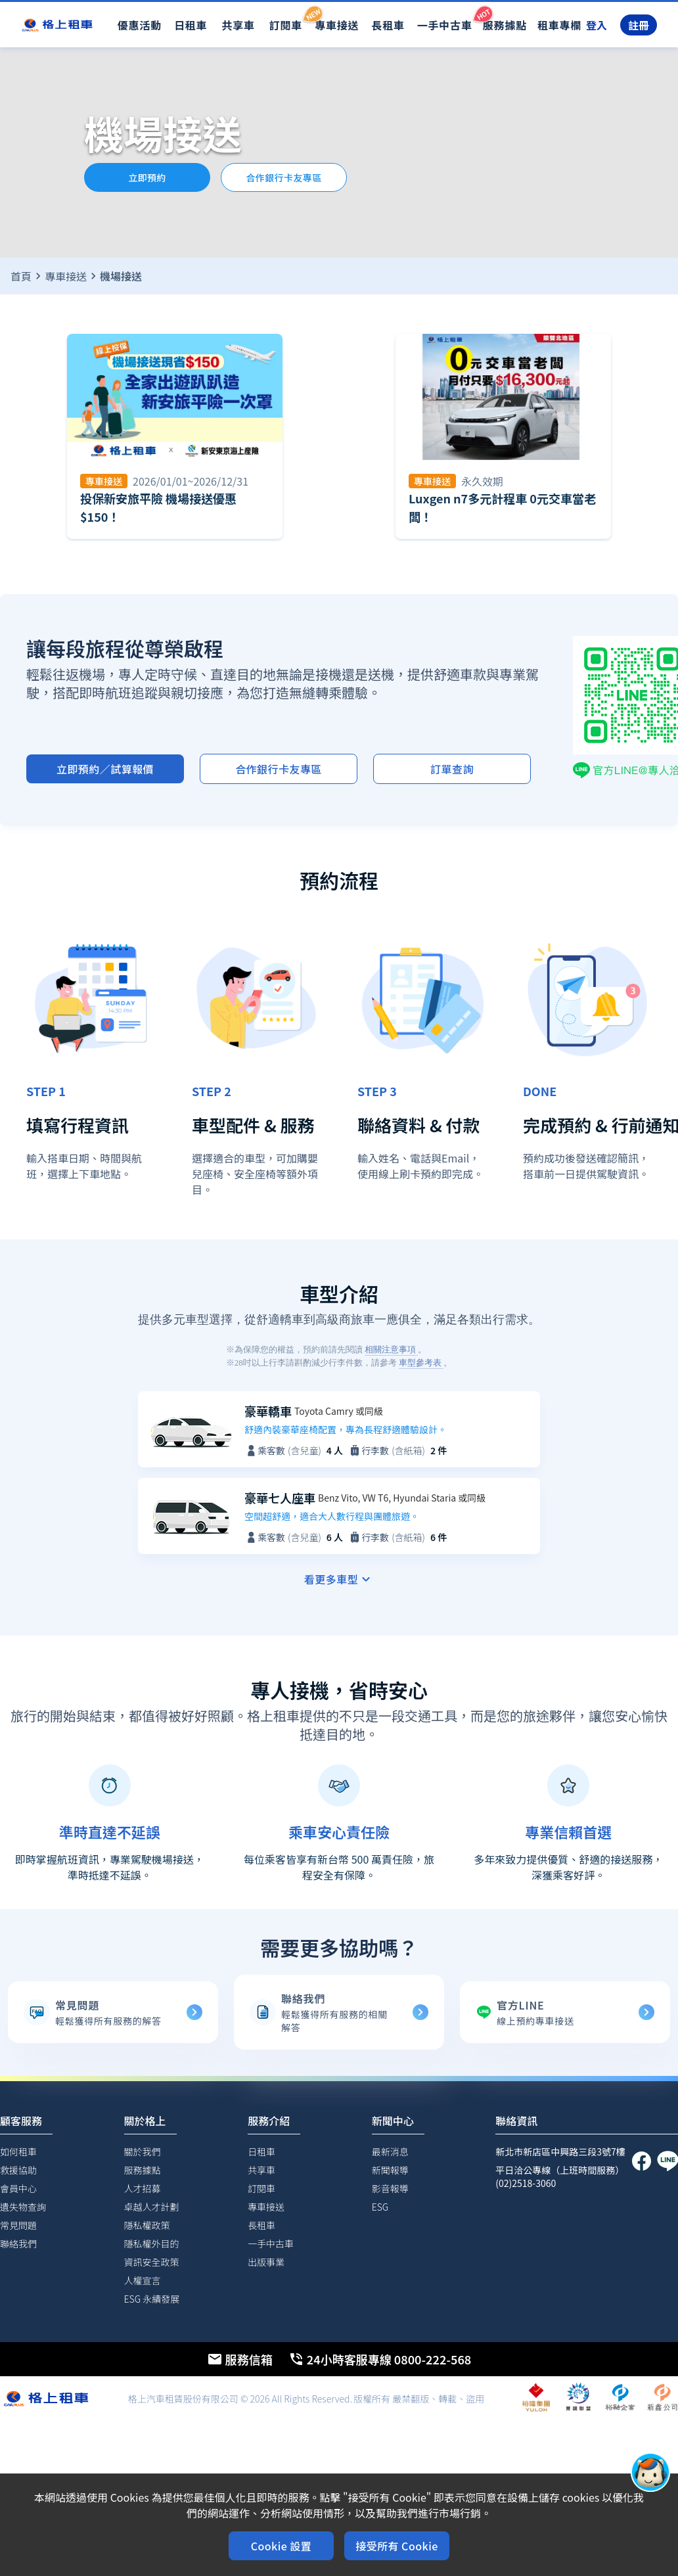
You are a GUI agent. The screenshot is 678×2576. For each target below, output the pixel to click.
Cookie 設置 (281, 2545)
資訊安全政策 (151, 2261)
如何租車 (18, 2151)
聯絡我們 (18, 2243)
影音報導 (390, 2188)
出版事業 (266, 2261)
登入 (596, 25)
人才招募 (142, 2188)
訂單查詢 (452, 768)
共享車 (237, 25)
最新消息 (390, 2151)
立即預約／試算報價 (105, 768)
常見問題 (18, 2225)
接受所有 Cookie (396, 2545)
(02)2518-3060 (525, 2183)
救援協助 (18, 2169)
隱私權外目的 (151, 2243)
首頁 (21, 276)
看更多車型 (339, 1579)
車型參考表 (421, 1363)
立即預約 (147, 177)
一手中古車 (444, 18)
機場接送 (121, 276)
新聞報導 (390, 2169)
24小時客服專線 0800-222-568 (380, 2359)
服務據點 (505, 25)
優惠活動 (140, 25)
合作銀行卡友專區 (283, 177)
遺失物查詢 (23, 2206)
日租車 (190, 25)
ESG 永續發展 (152, 2298)
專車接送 (337, 25)
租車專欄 (559, 25)
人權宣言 (142, 2280)
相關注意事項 (391, 1349)
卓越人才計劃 (151, 2206)
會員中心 (18, 2188)
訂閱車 (285, 18)
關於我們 (142, 2151)
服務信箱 (240, 2359)
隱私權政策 (147, 2225)
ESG (380, 2206)
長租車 (387, 25)
